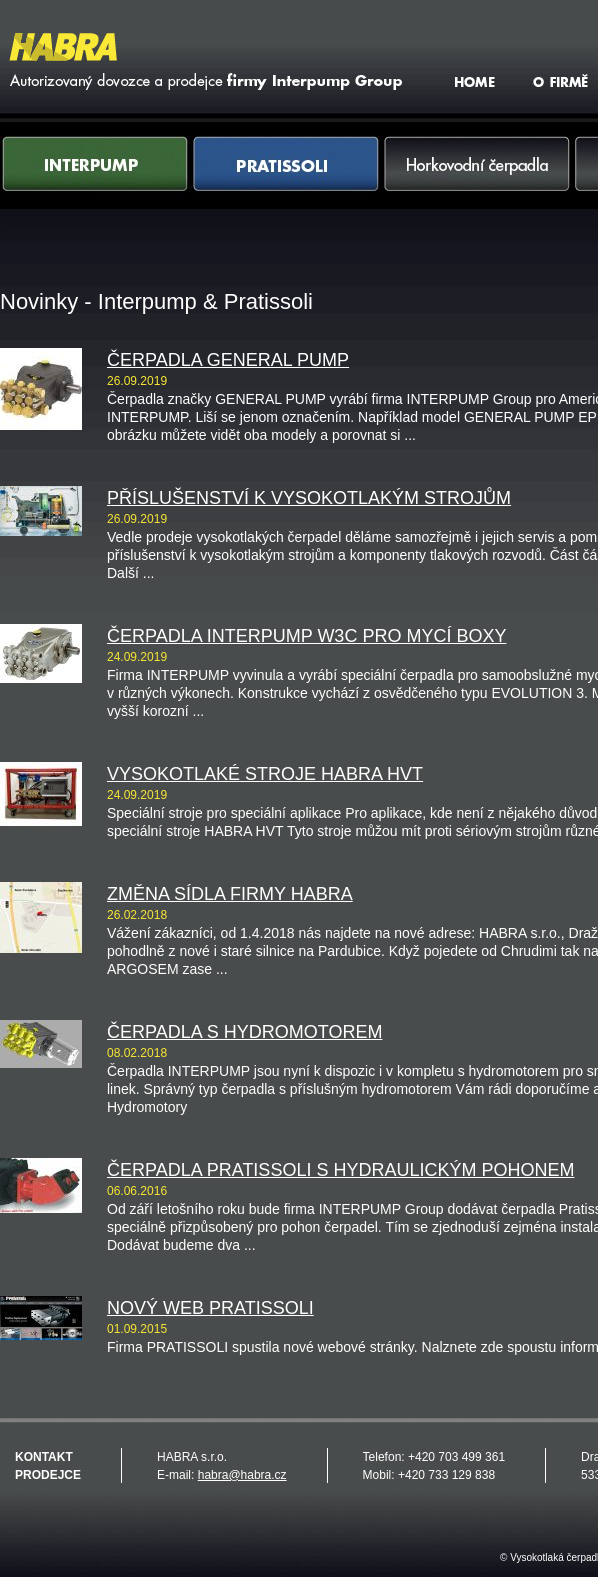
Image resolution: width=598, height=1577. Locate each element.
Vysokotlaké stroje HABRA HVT (265, 774)
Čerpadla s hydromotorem (244, 1032)
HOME (477, 81)
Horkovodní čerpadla (477, 183)
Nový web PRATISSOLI (210, 1308)
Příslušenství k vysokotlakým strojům (309, 498)
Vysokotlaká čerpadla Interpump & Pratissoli (203, 61)
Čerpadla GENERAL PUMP (228, 360)
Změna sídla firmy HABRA (230, 894)
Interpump (95, 183)
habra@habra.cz (242, 1475)
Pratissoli (286, 183)
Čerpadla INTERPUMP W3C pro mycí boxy (306, 636)
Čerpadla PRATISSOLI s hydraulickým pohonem (340, 1170)
